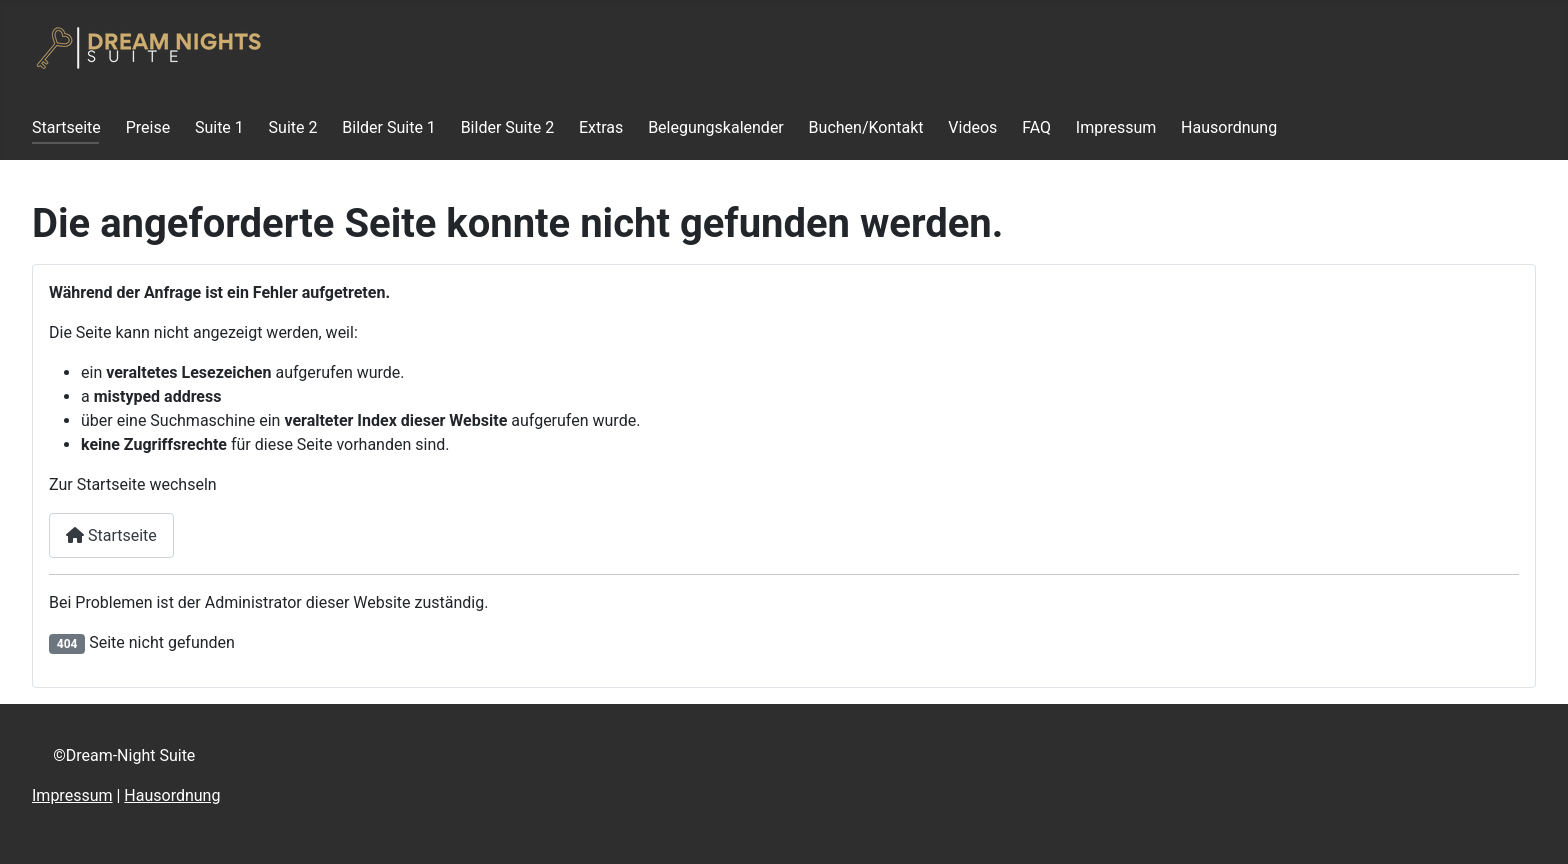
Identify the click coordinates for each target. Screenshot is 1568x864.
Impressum (1116, 127)
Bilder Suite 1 (389, 127)
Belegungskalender (716, 127)
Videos (972, 127)
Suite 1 (219, 127)
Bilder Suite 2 (508, 127)
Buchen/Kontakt (866, 127)
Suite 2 (293, 127)
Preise (148, 127)
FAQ (1036, 127)
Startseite (66, 127)
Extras (601, 127)
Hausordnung (1229, 127)
